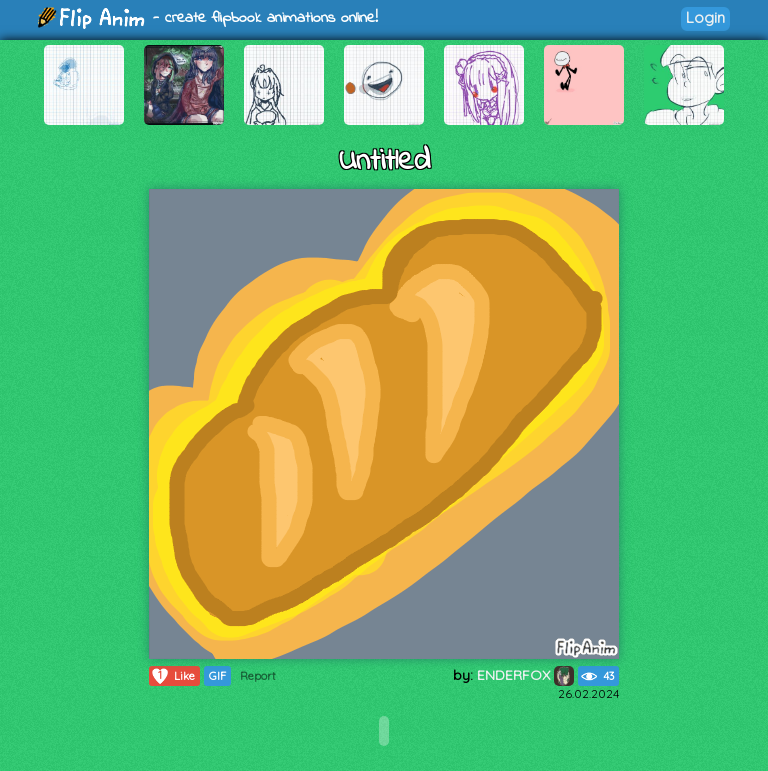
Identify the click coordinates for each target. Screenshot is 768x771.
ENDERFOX (525, 675)
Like (172, 676)
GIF (217, 676)
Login (705, 17)
